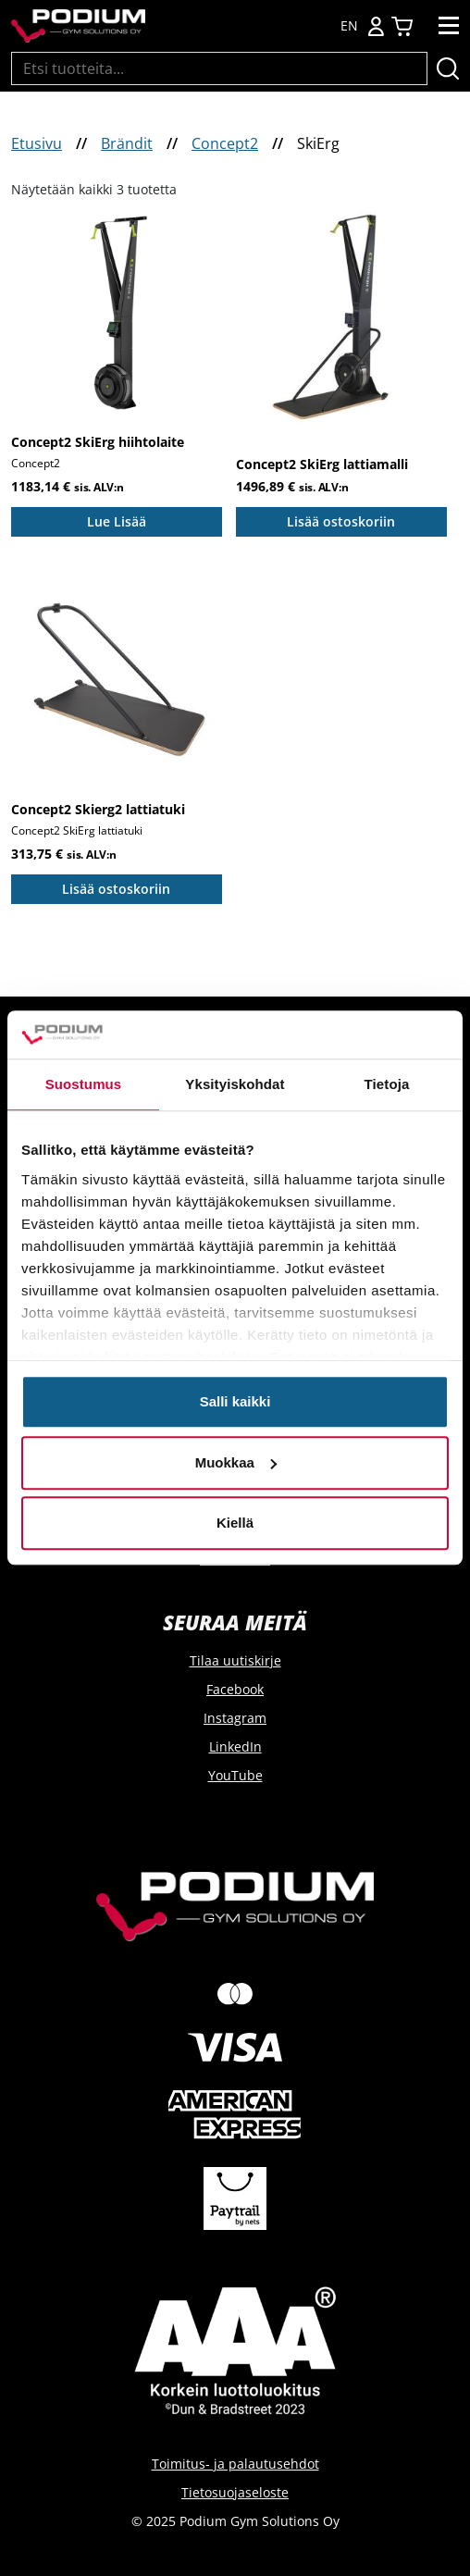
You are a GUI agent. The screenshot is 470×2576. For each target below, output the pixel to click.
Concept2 (225, 143)
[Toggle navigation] (448, 25)
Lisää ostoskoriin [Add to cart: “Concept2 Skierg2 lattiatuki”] (116, 889)
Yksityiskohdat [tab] (234, 1085)
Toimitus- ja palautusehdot (235, 2463)
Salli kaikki (235, 1402)
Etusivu (36, 143)
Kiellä (235, 1523)
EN (349, 26)
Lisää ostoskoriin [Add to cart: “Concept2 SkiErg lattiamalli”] (341, 521)
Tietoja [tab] (387, 1085)
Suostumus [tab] (83, 1085)
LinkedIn (235, 1746)
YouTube (235, 1775)
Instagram (235, 1718)
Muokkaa (236, 1462)
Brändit (127, 143)
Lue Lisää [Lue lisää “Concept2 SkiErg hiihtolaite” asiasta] (116, 521)
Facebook (235, 1689)
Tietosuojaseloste (235, 2492)
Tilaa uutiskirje (235, 1660)
